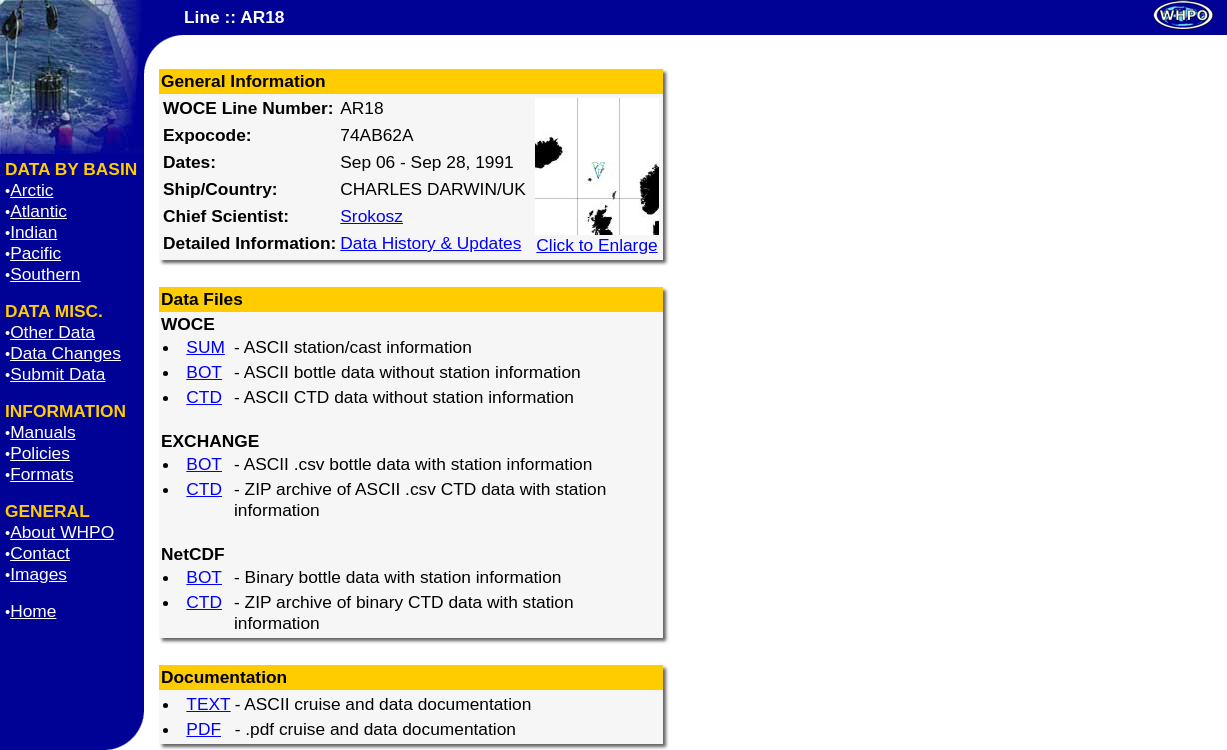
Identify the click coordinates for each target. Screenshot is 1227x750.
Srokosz (371, 216)
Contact (40, 553)
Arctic (31, 190)
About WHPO (62, 532)
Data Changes (65, 353)
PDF (203, 729)
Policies (40, 453)
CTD (204, 397)
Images (38, 574)
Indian (33, 232)
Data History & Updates (430, 243)
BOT (204, 372)
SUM (205, 347)
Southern (45, 274)
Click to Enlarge (597, 237)
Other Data (52, 332)
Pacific (35, 253)
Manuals (43, 432)
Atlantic (38, 211)
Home (33, 611)
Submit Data (57, 374)
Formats (42, 474)
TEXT (208, 704)
